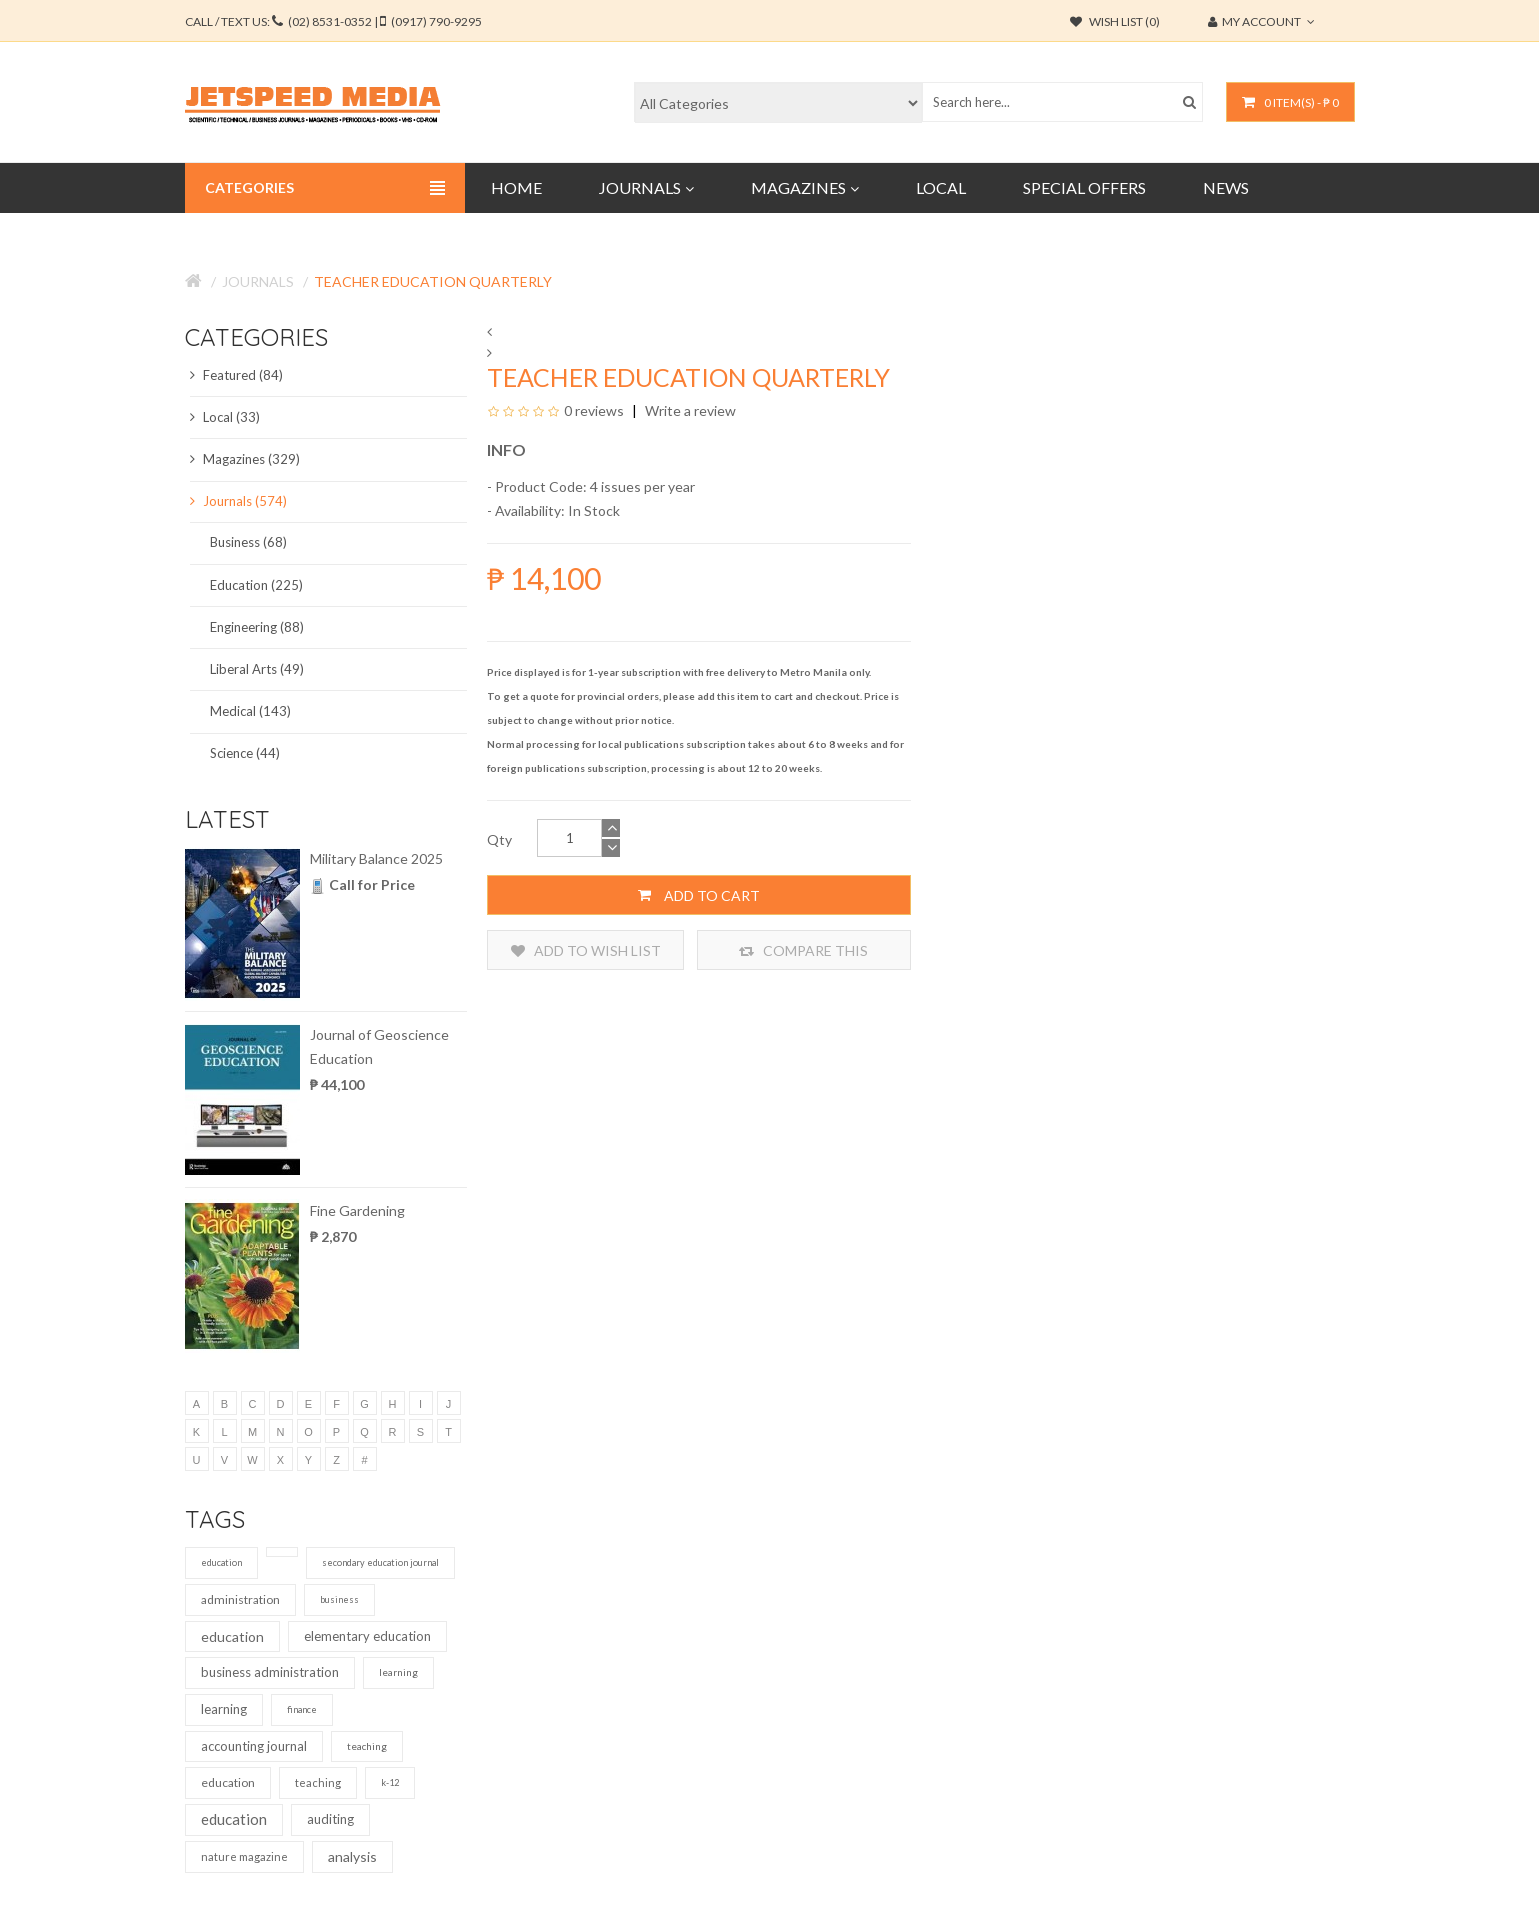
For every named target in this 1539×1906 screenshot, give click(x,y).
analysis (352, 1856)
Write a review (689, 410)
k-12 (390, 1782)
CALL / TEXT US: (333, 21)
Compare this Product (803, 950)
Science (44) (245, 753)
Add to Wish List (586, 950)
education (221, 1562)
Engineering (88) (257, 627)
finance (302, 1709)
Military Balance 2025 (376, 858)
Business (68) (248, 542)
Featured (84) (236, 375)
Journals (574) (238, 501)
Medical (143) (250, 711)
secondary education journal (380, 1562)
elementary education (367, 1636)
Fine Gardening (357, 1210)
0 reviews (594, 410)
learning (398, 1672)
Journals (258, 281)
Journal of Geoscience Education (379, 1046)
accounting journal (254, 1746)
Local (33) (225, 417)
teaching (367, 1746)
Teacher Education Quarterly (433, 281)
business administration (270, 1672)
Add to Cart (699, 895)
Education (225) (256, 585)
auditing (330, 1819)
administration (240, 1599)
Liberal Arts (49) (257, 669)
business (339, 1599)
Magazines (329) (245, 459)
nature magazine (244, 1856)
